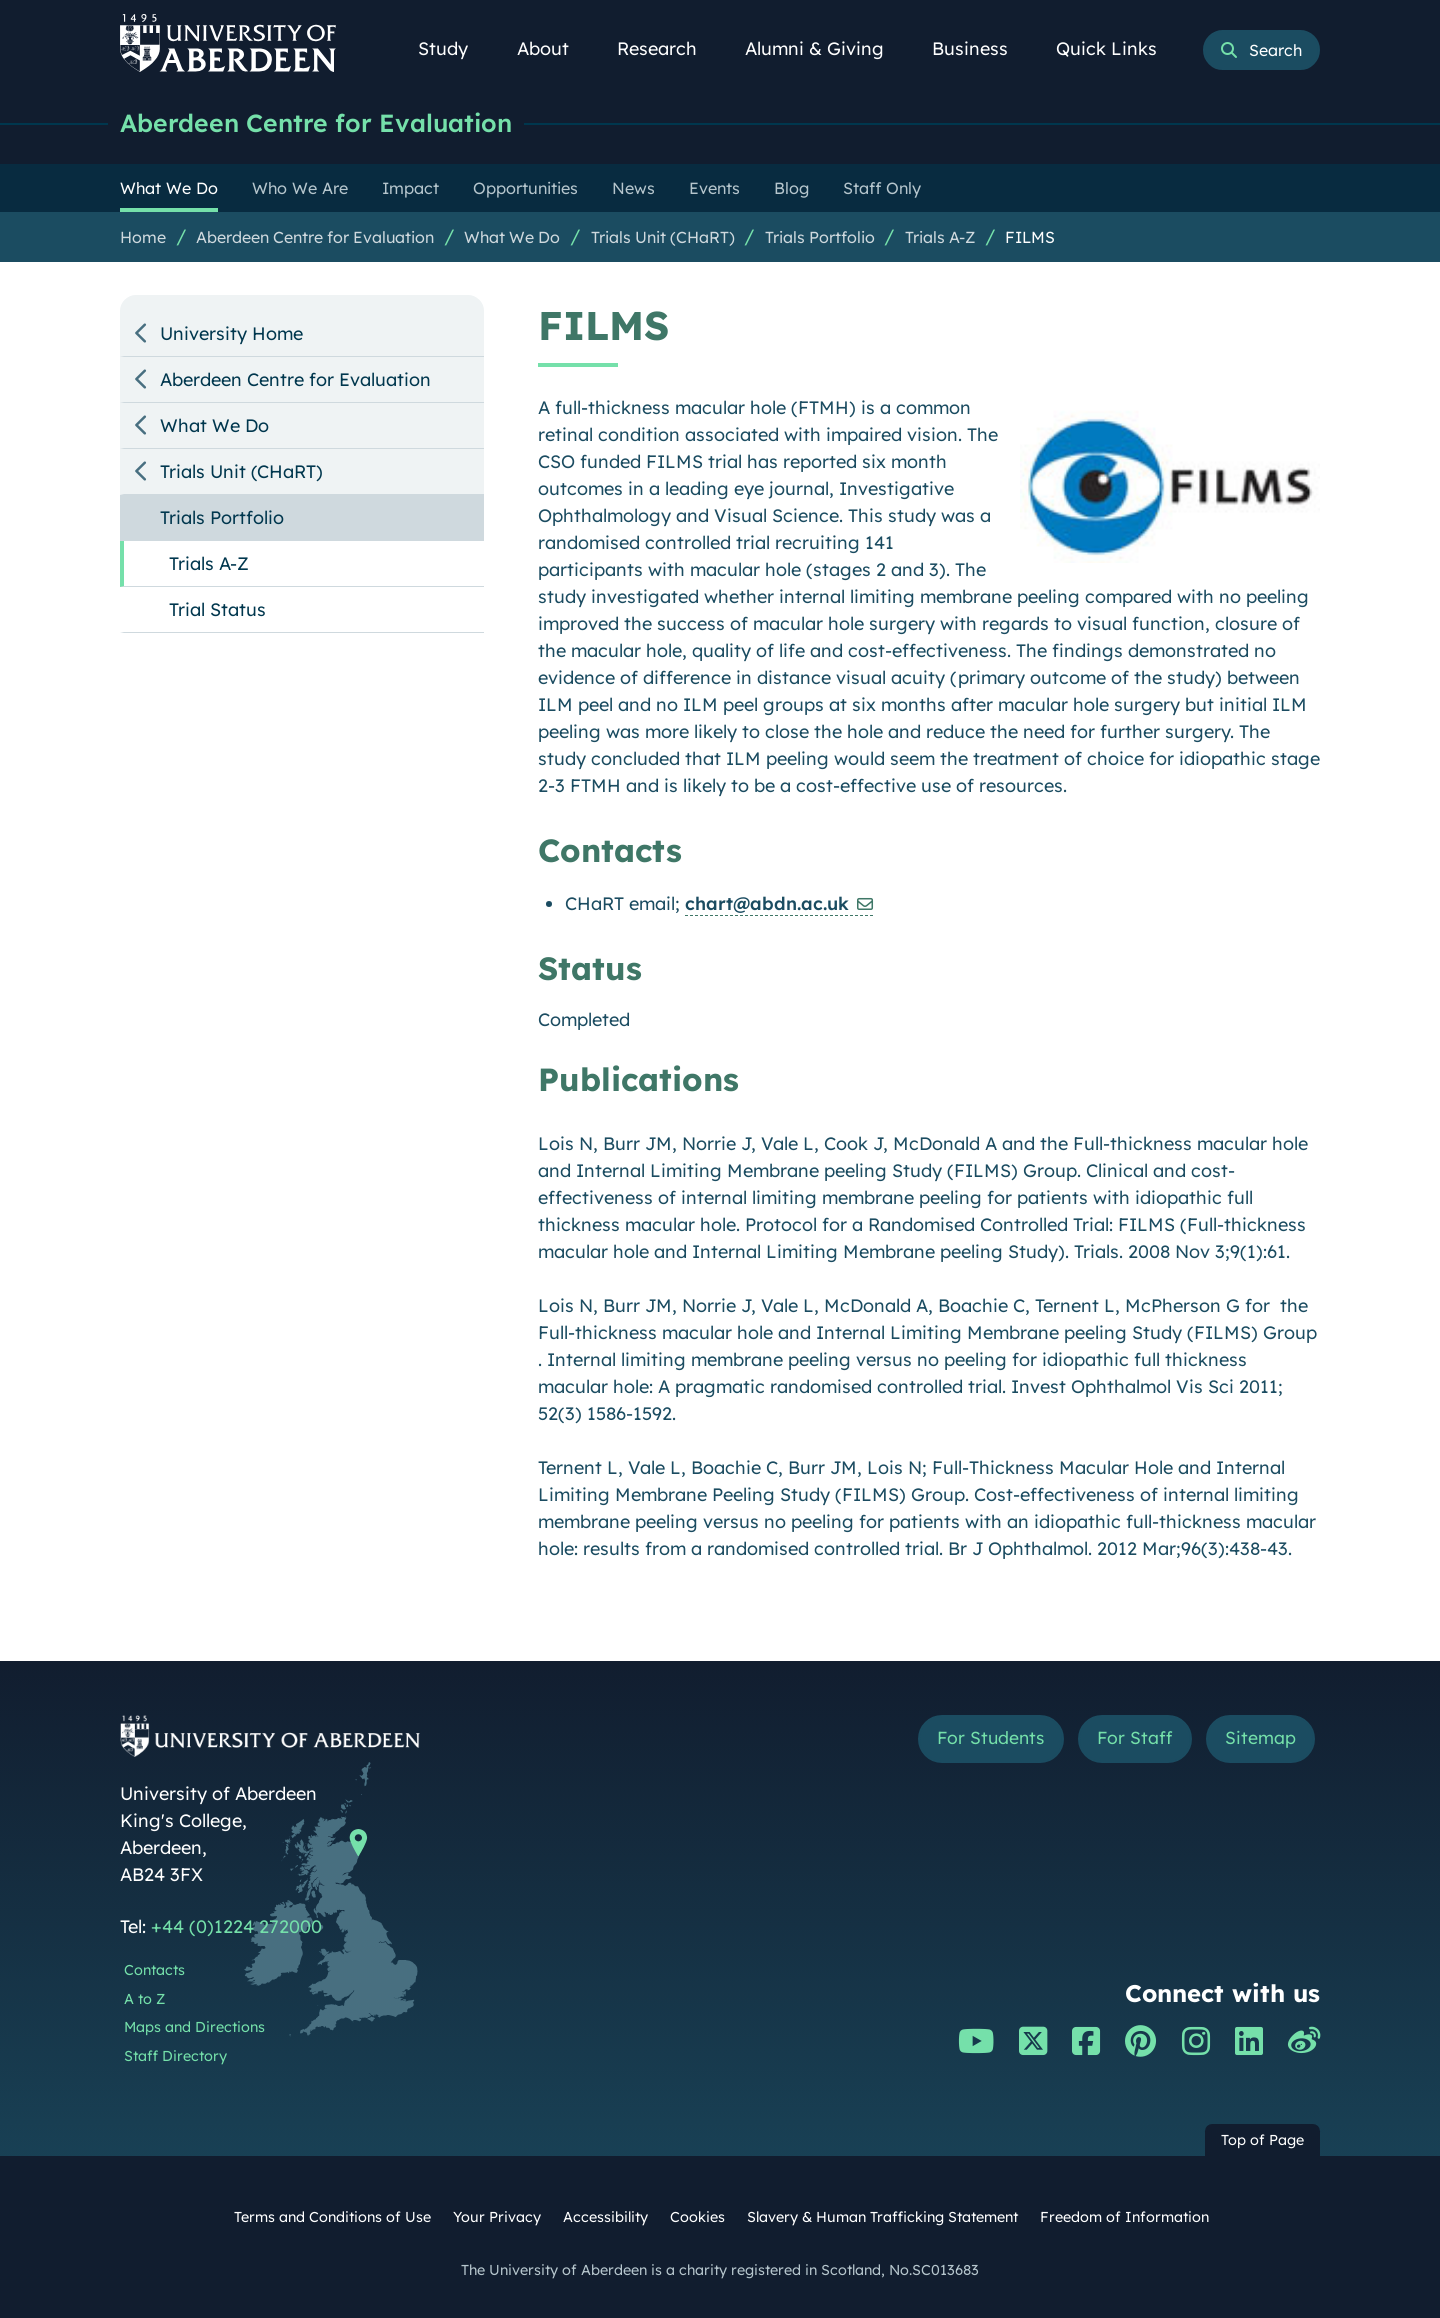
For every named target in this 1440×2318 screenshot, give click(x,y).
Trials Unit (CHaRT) (663, 237)
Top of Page (1262, 2140)
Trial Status (217, 609)
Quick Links (1117, 48)
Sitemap (1259, 1739)
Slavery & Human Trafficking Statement (882, 2217)
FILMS (1030, 237)
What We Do (512, 237)
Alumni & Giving (825, 48)
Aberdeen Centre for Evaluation (320, 122)
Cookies (697, 2217)
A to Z (144, 1999)
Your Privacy (497, 2217)
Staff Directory (175, 2056)
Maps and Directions (194, 2027)
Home (143, 237)
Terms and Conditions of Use (332, 2217)
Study (454, 48)
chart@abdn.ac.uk (767, 903)
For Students (983, 1739)
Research (668, 48)
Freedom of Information (1124, 2217)
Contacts (154, 1970)
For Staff (1131, 1739)
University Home (231, 333)
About (554, 48)
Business (981, 48)
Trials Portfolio (820, 237)
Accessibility (605, 2217)
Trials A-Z (940, 237)
